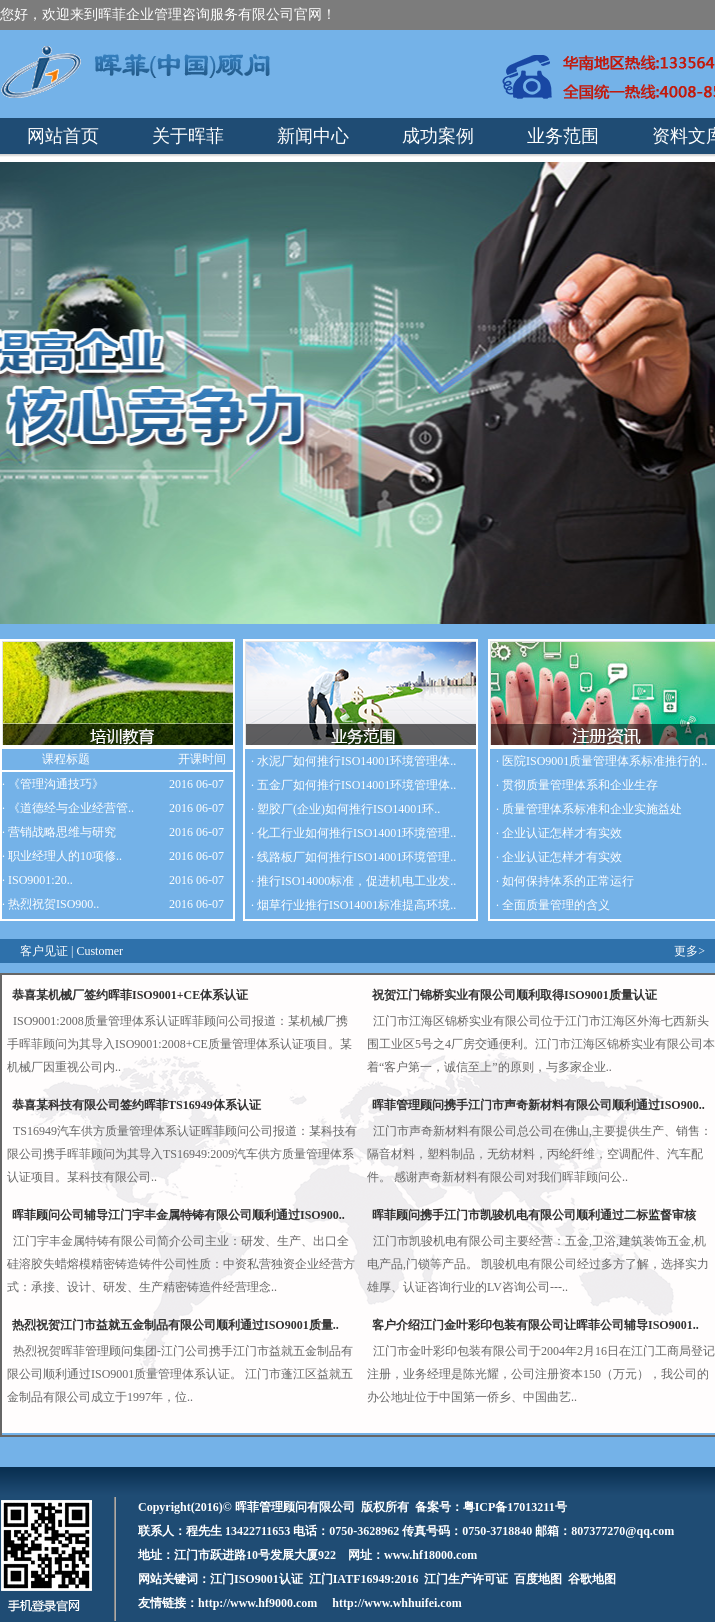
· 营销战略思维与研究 (59, 832)
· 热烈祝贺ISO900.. (50, 904)
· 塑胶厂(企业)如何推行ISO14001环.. (345, 809)
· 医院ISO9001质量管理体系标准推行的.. (601, 761)
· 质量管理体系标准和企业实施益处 (589, 809)
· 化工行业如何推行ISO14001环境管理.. (353, 833)
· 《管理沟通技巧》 (53, 784)
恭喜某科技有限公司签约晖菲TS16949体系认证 (136, 1105)
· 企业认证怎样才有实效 (559, 833)
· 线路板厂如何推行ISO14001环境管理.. (353, 857)
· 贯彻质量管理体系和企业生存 (577, 785)
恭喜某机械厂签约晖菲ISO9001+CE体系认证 (130, 995)
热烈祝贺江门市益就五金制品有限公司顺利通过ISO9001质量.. (175, 1325)
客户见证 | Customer (71, 951)
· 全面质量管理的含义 (553, 905)
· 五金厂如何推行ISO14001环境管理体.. (353, 785)
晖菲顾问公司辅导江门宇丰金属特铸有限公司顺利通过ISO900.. (178, 1215)
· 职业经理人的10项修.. (62, 856)
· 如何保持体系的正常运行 (565, 881)
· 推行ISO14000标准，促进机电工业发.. (353, 881)
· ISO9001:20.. (37, 880)
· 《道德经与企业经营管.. (68, 808)
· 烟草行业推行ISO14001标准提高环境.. (353, 905)
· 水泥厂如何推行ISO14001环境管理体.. (353, 761)
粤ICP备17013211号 (515, 1507)
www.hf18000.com (430, 1555)
